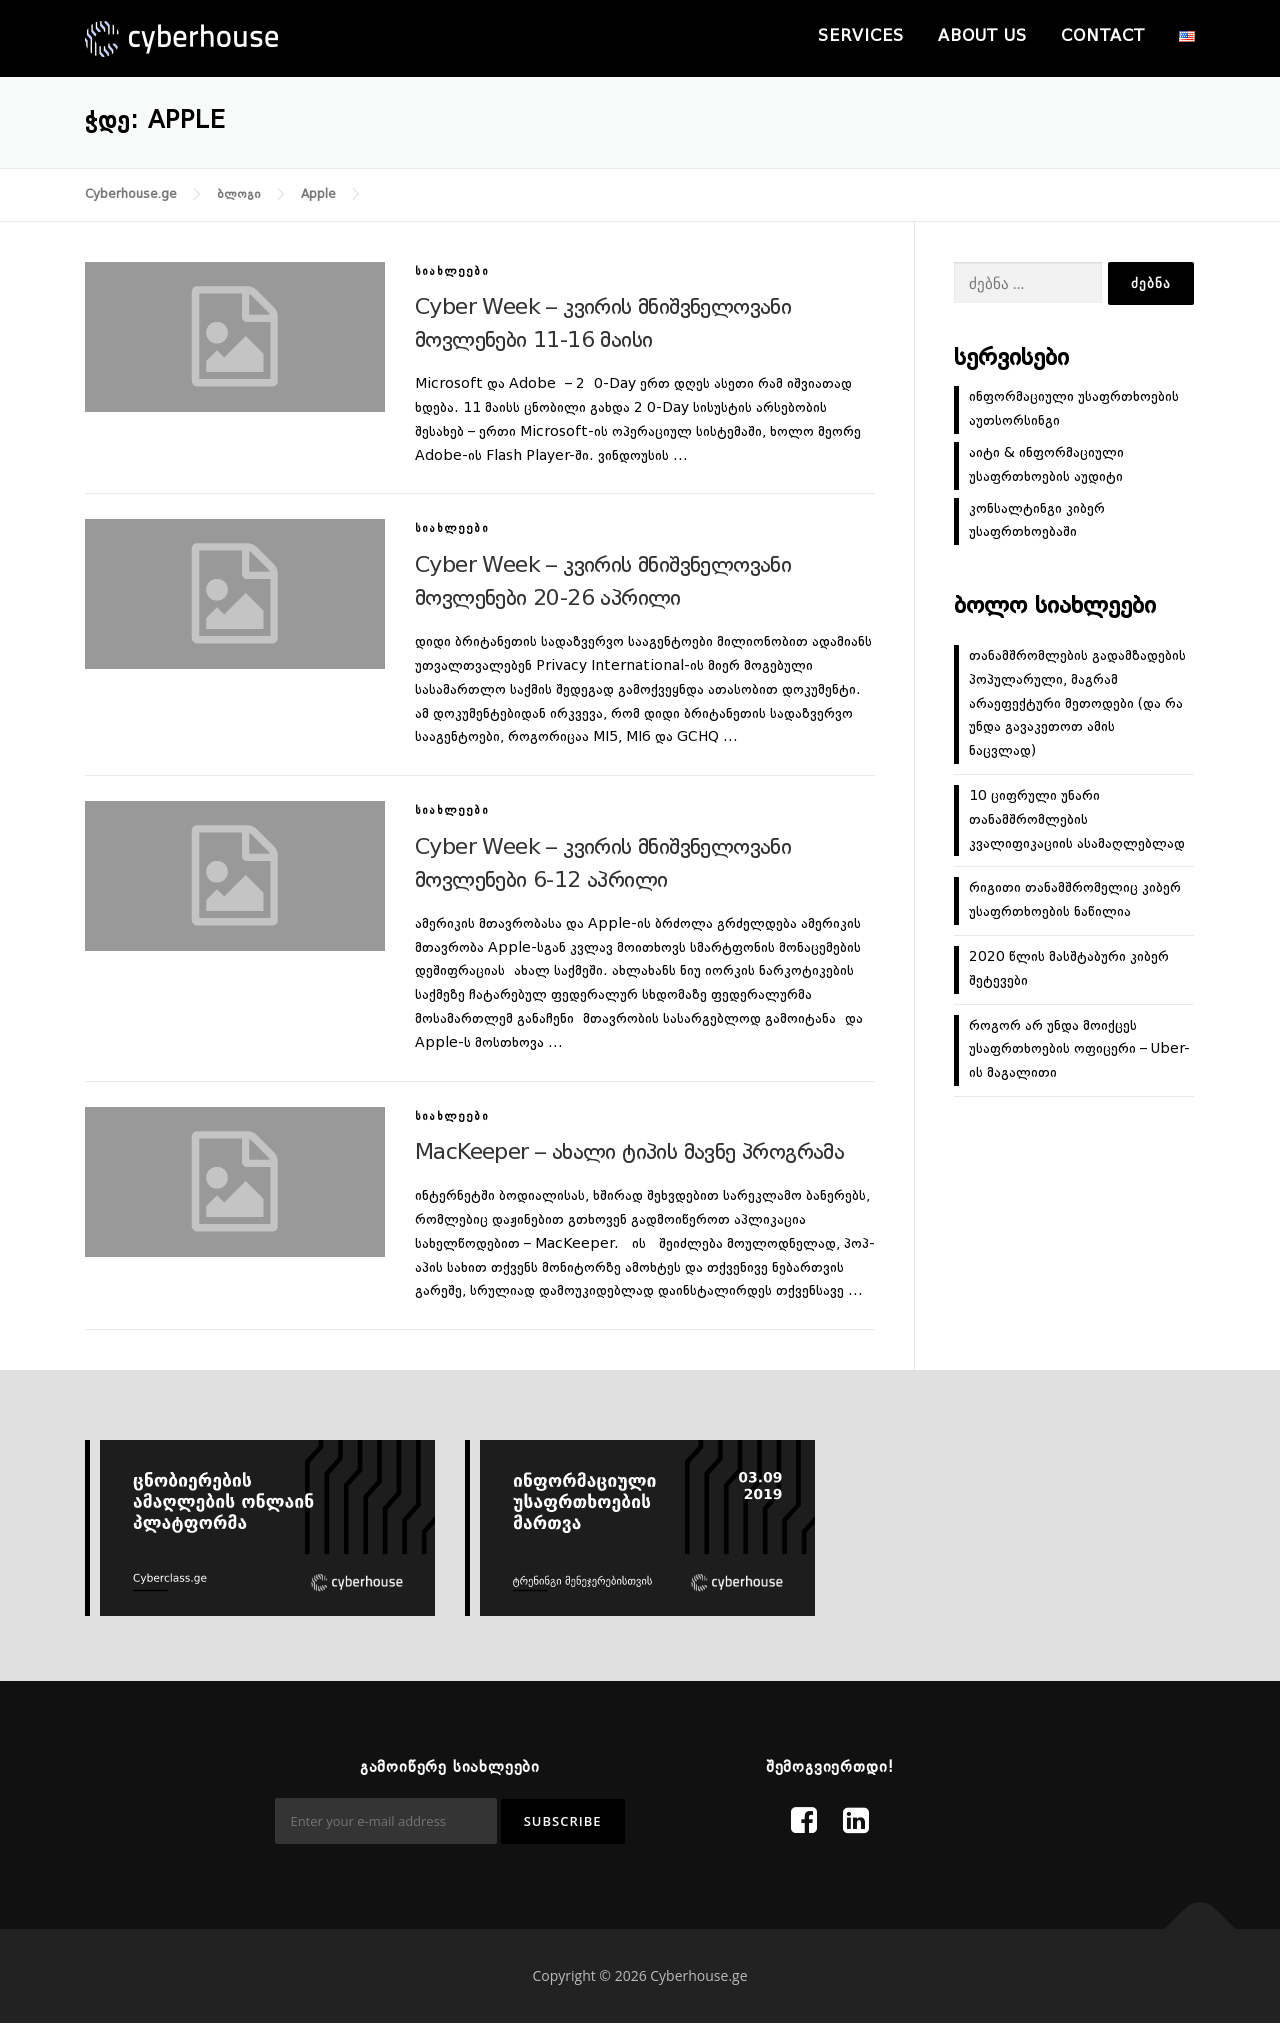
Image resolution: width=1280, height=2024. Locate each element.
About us (982, 37)
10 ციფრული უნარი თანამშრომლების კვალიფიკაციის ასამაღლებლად (1077, 820)
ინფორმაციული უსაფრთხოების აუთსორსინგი (1074, 409)
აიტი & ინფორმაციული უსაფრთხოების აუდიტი (1046, 465)
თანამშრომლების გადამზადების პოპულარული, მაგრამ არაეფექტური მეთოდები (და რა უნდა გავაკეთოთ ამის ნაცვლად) (1077, 703)
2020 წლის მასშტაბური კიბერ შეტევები (1069, 969)
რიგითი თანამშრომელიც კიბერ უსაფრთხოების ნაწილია (1075, 900)
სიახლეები (452, 272)
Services (861, 37)
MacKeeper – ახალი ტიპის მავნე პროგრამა (629, 1153)
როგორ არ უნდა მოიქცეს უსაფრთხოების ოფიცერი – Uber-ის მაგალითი (1079, 1050)
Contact (1103, 37)
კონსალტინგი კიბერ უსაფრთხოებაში (1037, 521)
